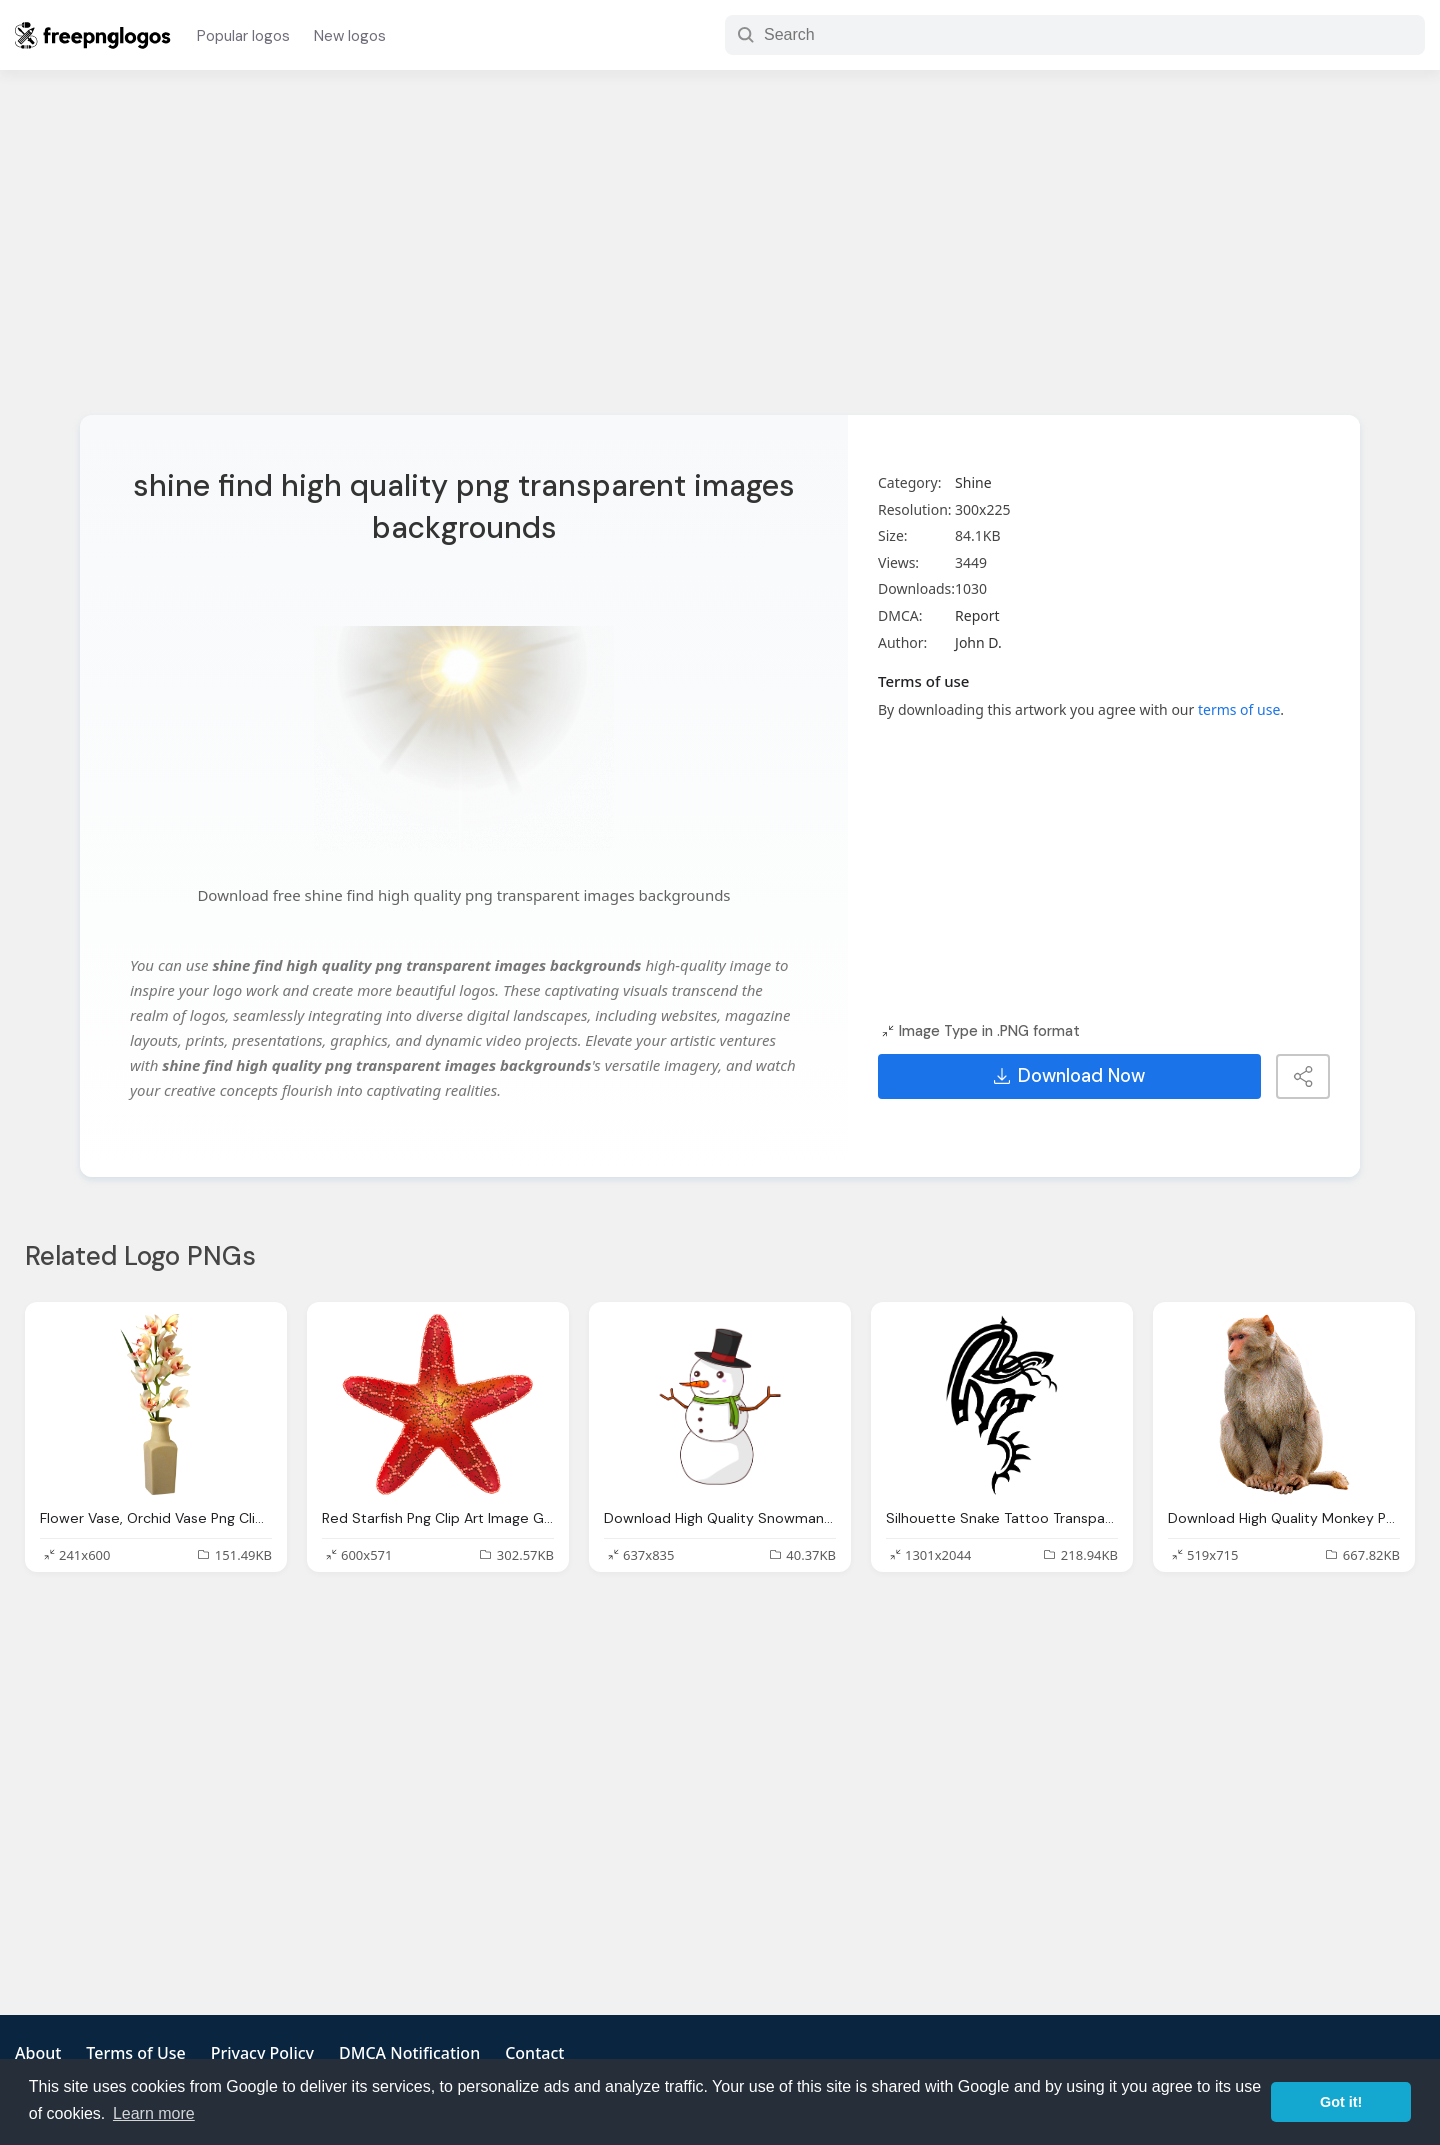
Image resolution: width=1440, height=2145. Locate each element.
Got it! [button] (1341, 2102)
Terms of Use (135, 2053)
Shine (973, 482)
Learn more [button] (154, 2113)
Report (977, 615)
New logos (350, 36)
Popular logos (243, 36)
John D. (978, 642)
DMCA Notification (409, 2053)
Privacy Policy (262, 2053)
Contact (534, 2053)
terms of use (1239, 709)
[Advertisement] (720, 255)
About (38, 2053)
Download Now (1069, 1076)
